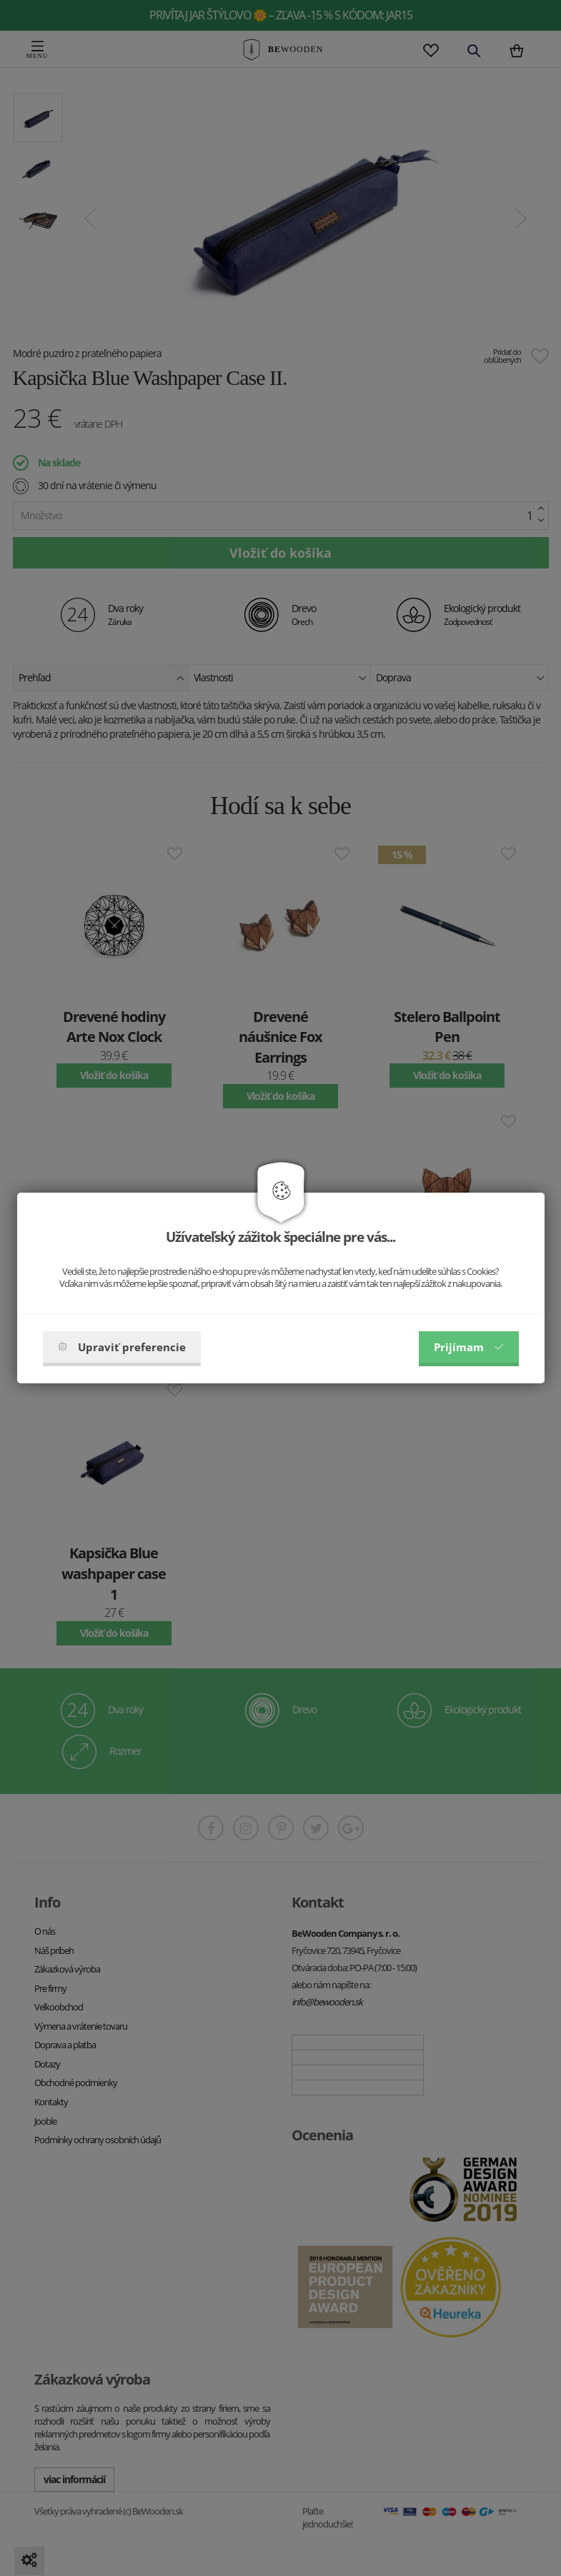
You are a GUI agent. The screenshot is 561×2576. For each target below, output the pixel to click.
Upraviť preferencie (122, 1347)
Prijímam (469, 1347)
